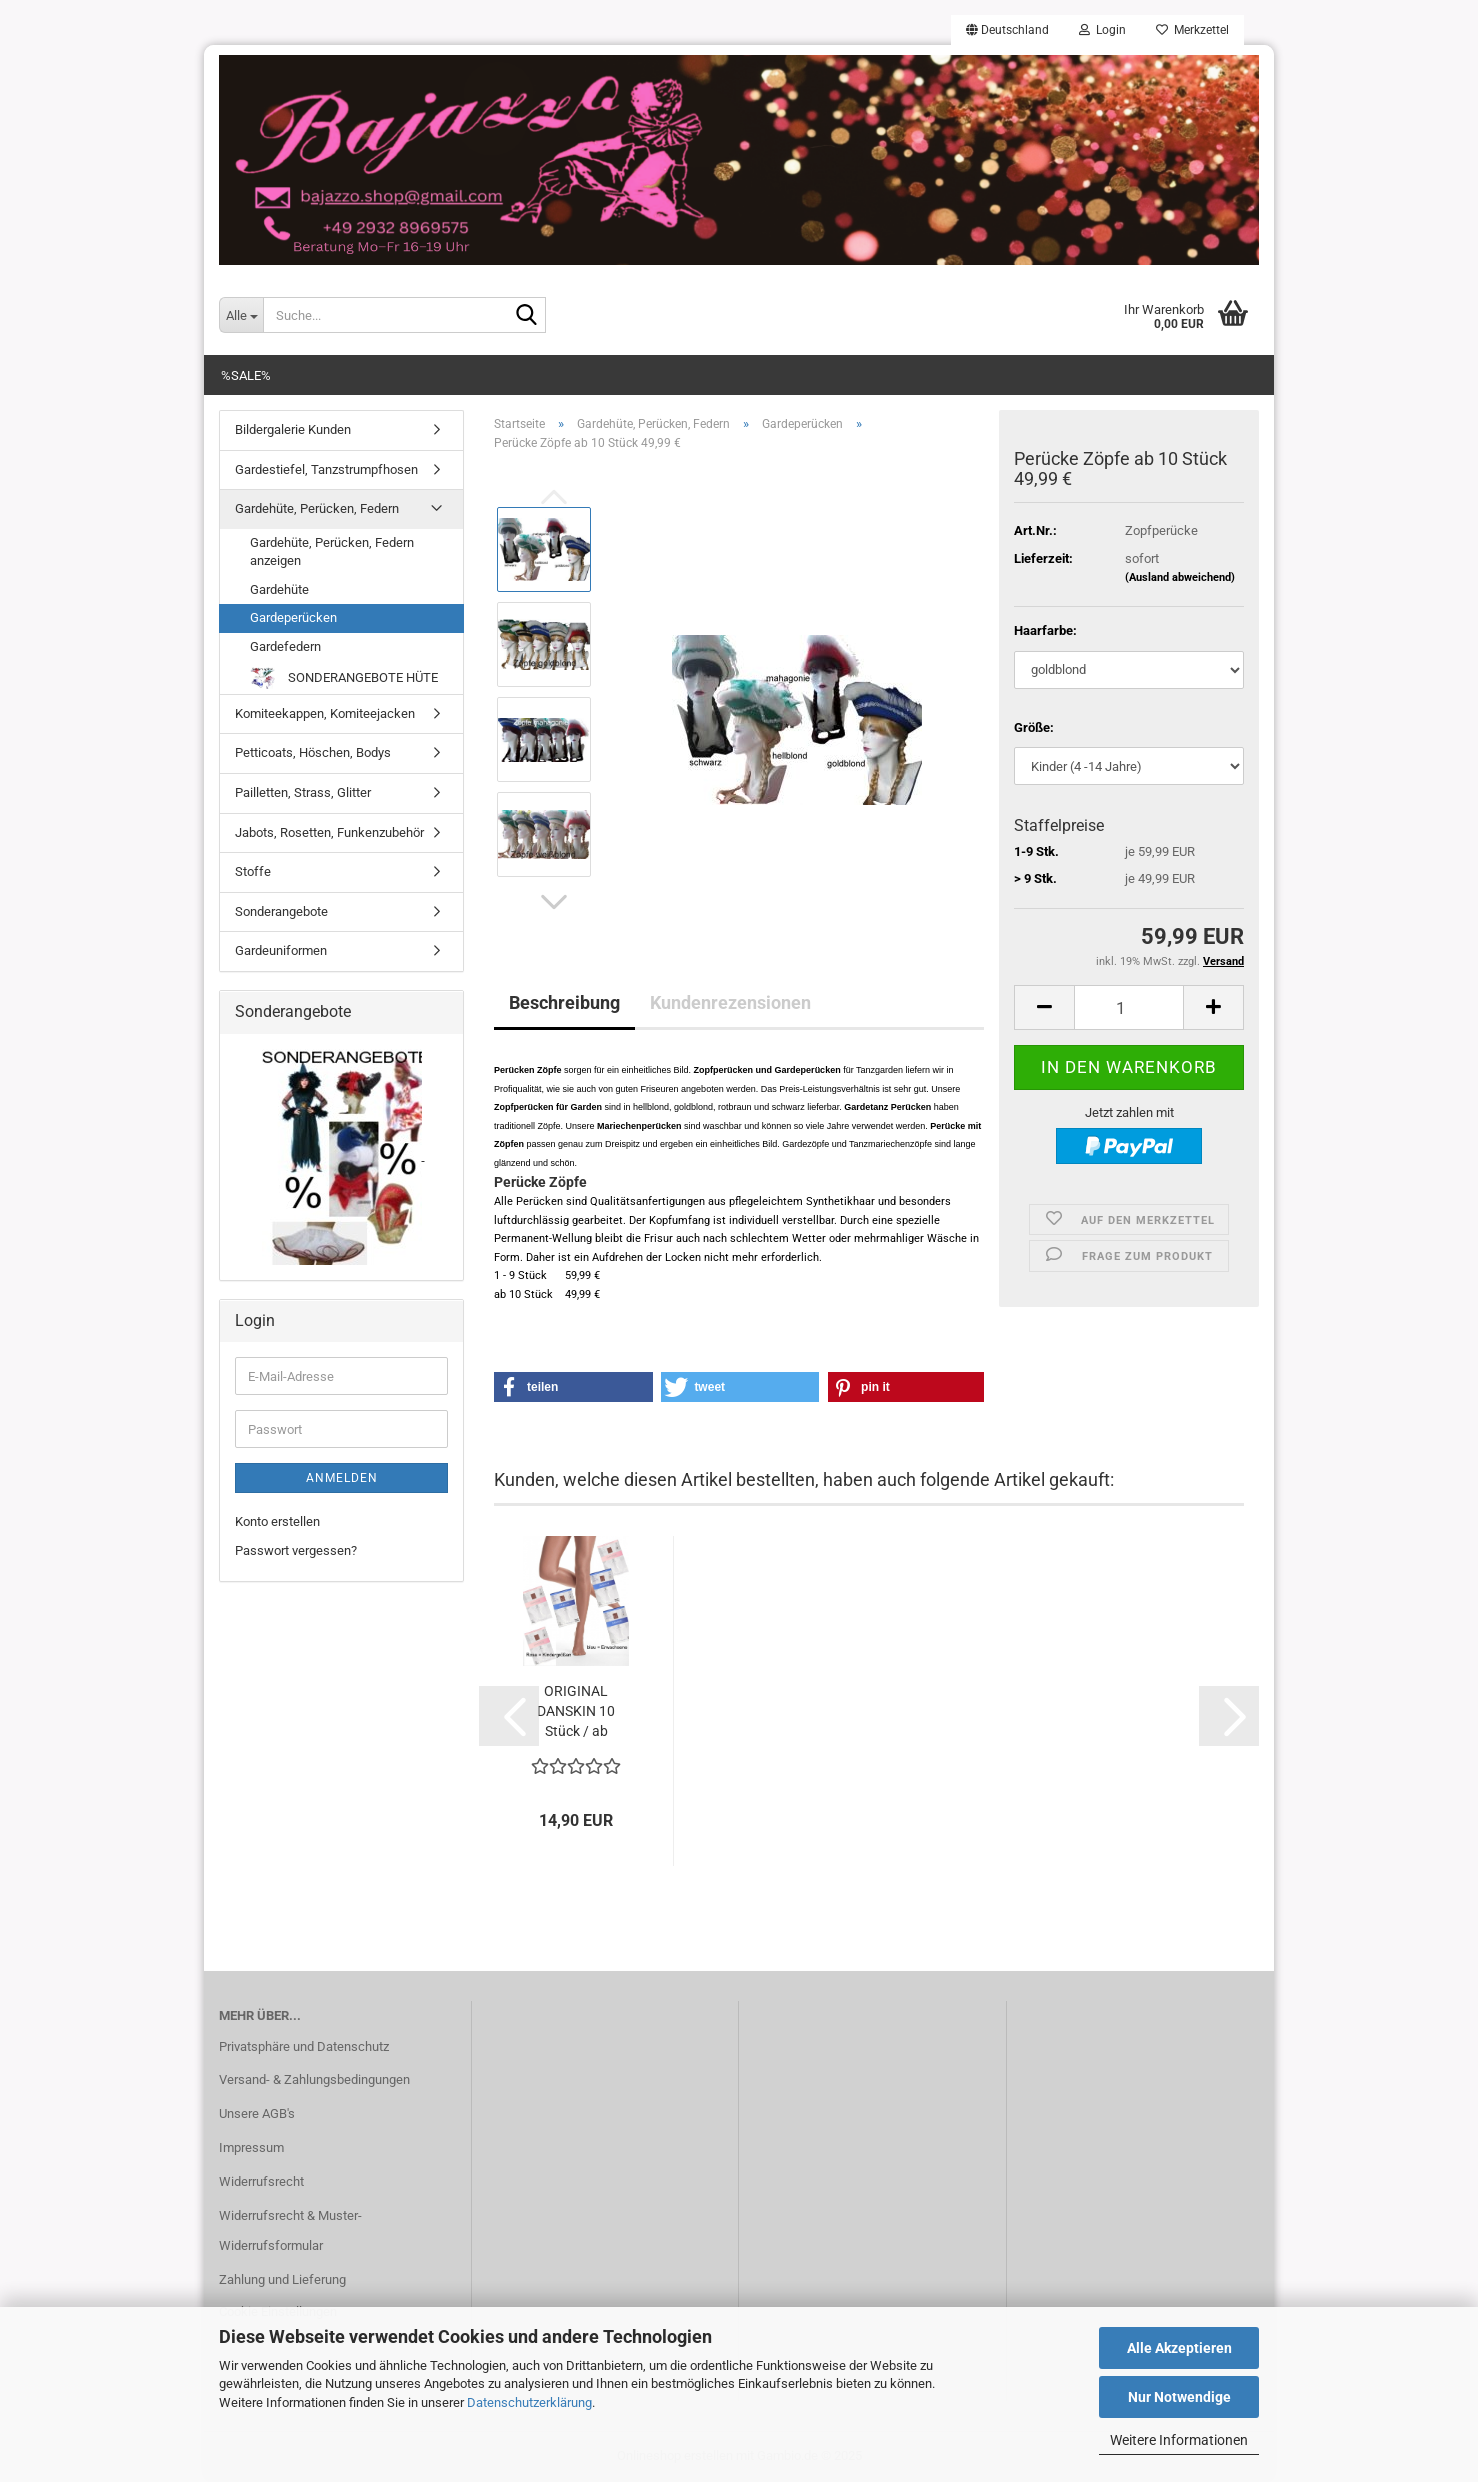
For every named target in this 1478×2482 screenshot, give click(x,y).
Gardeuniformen (281, 950)
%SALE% (246, 375)
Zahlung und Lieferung (282, 2279)
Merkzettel (1192, 30)
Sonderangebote (281, 911)
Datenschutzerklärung (529, 2402)
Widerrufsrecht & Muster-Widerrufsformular (290, 2230)
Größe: (1034, 727)
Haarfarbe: (1045, 630)
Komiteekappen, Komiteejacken (325, 713)
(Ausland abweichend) (1180, 577)
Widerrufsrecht (261, 2181)
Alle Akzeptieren (1179, 2348)
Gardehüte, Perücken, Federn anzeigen (332, 552)
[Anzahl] (1129, 1007)
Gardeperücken (293, 617)
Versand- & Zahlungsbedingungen (314, 2079)
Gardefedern (285, 646)
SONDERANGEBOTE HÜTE (344, 678)
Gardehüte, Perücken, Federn (317, 508)
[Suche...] (241, 315)
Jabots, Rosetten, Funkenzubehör (329, 832)
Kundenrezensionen (730, 1002)
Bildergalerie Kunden (293, 429)
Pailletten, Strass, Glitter (303, 792)
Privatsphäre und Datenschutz (304, 2046)
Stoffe (253, 871)
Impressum (251, 2147)
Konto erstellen (277, 1521)
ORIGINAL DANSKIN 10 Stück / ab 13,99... (576, 1712)
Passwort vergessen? (296, 1550)
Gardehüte (279, 589)
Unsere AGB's (257, 2113)
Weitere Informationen (1179, 2440)
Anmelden (342, 1478)
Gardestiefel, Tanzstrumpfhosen (326, 469)
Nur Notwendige (1179, 2397)
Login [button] (1102, 30)
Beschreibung (564, 1002)
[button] (1007, 30)
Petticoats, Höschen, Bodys (313, 752)
